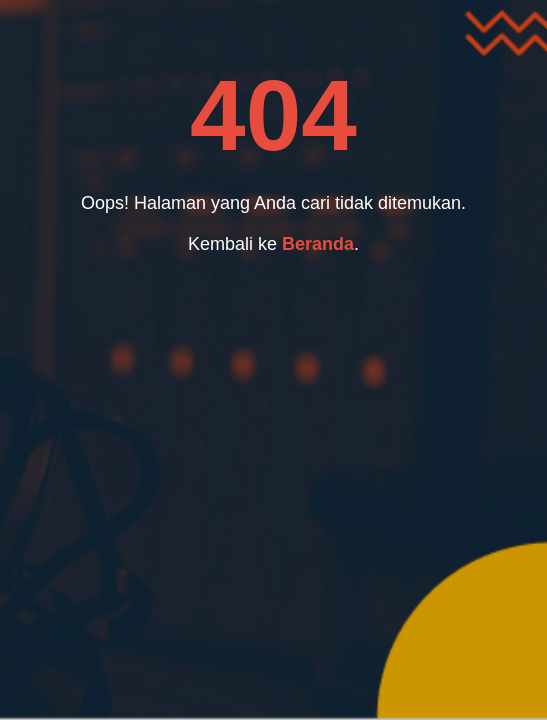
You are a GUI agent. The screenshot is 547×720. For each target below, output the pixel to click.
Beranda (318, 244)
